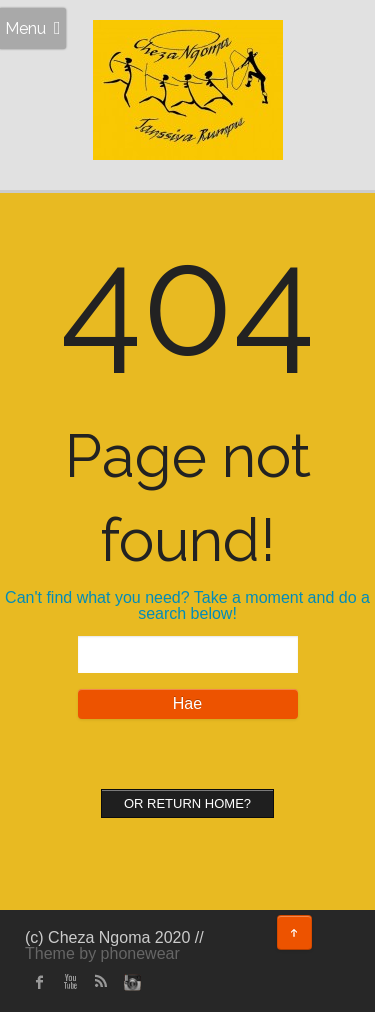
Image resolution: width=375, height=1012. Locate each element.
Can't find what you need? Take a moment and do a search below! (187, 605)
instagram (130, 982)
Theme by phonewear (102, 953)
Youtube (70, 982)
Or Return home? (187, 803)
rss (100, 982)
